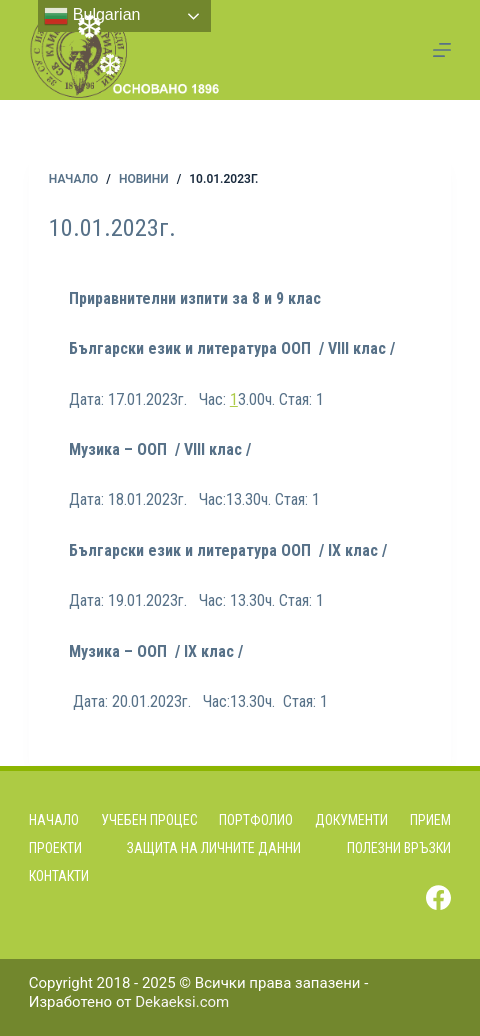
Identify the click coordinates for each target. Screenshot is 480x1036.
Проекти (55, 848)
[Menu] (442, 50)
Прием (430, 820)
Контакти (59, 876)
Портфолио (256, 820)
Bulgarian (92, 16)
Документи (351, 820)
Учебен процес (149, 820)
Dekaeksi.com (182, 1002)
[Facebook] (438, 897)
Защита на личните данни (214, 848)
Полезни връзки (399, 848)
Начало (54, 820)
